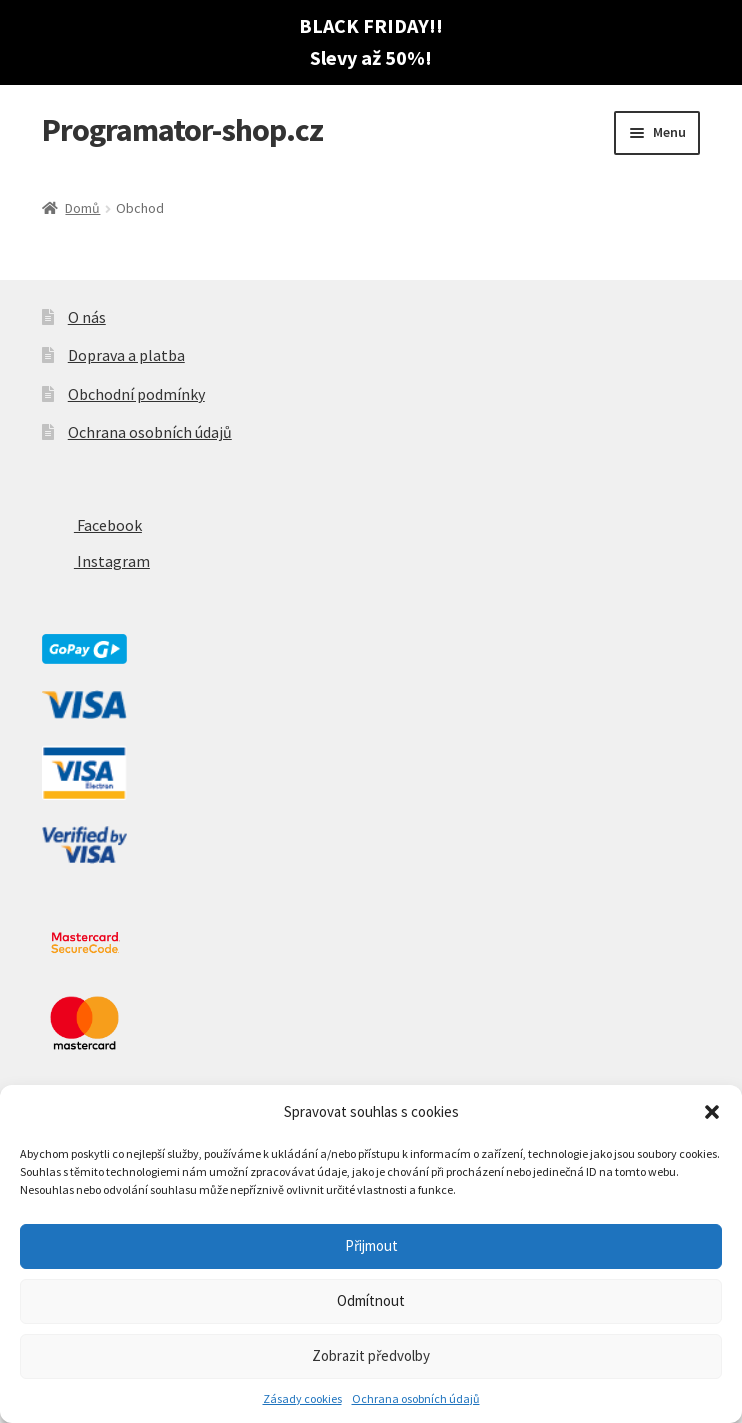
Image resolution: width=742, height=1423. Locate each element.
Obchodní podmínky (136, 394)
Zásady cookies (302, 1398)
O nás (87, 317)
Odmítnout (371, 1300)
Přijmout (371, 1245)
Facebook (92, 525)
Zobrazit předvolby (371, 1355)
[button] (712, 1112)
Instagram (96, 561)
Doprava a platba (126, 355)
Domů (82, 208)
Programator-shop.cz (182, 130)
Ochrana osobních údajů (416, 1398)
